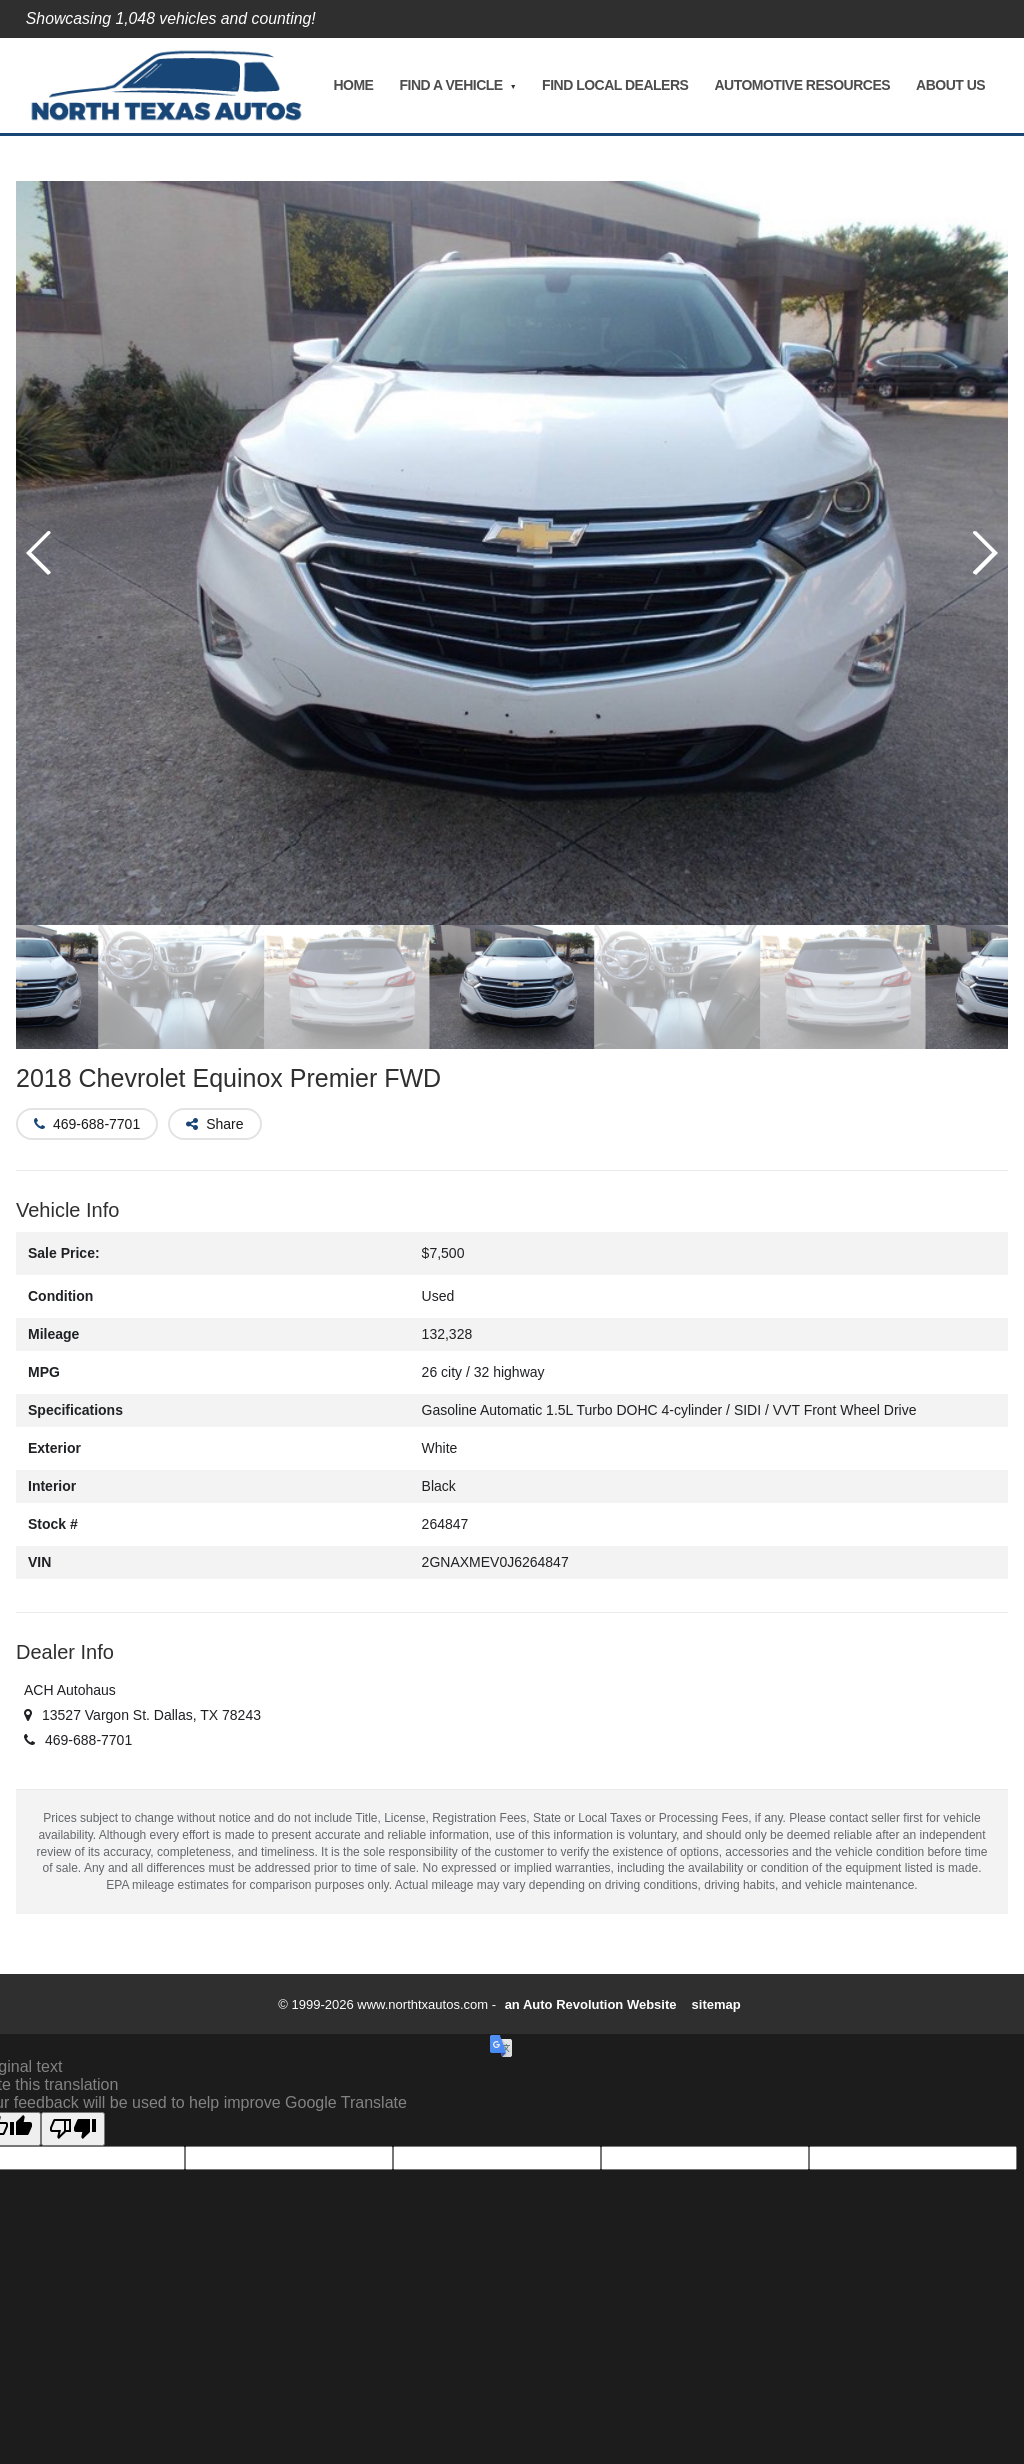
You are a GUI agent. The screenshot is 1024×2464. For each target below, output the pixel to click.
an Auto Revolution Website (591, 2004)
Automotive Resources (802, 85)
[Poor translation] (73, 2129)
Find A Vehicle (450, 85)
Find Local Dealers (615, 85)
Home (353, 85)
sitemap (716, 2004)
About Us (950, 85)
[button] (984, 553)
